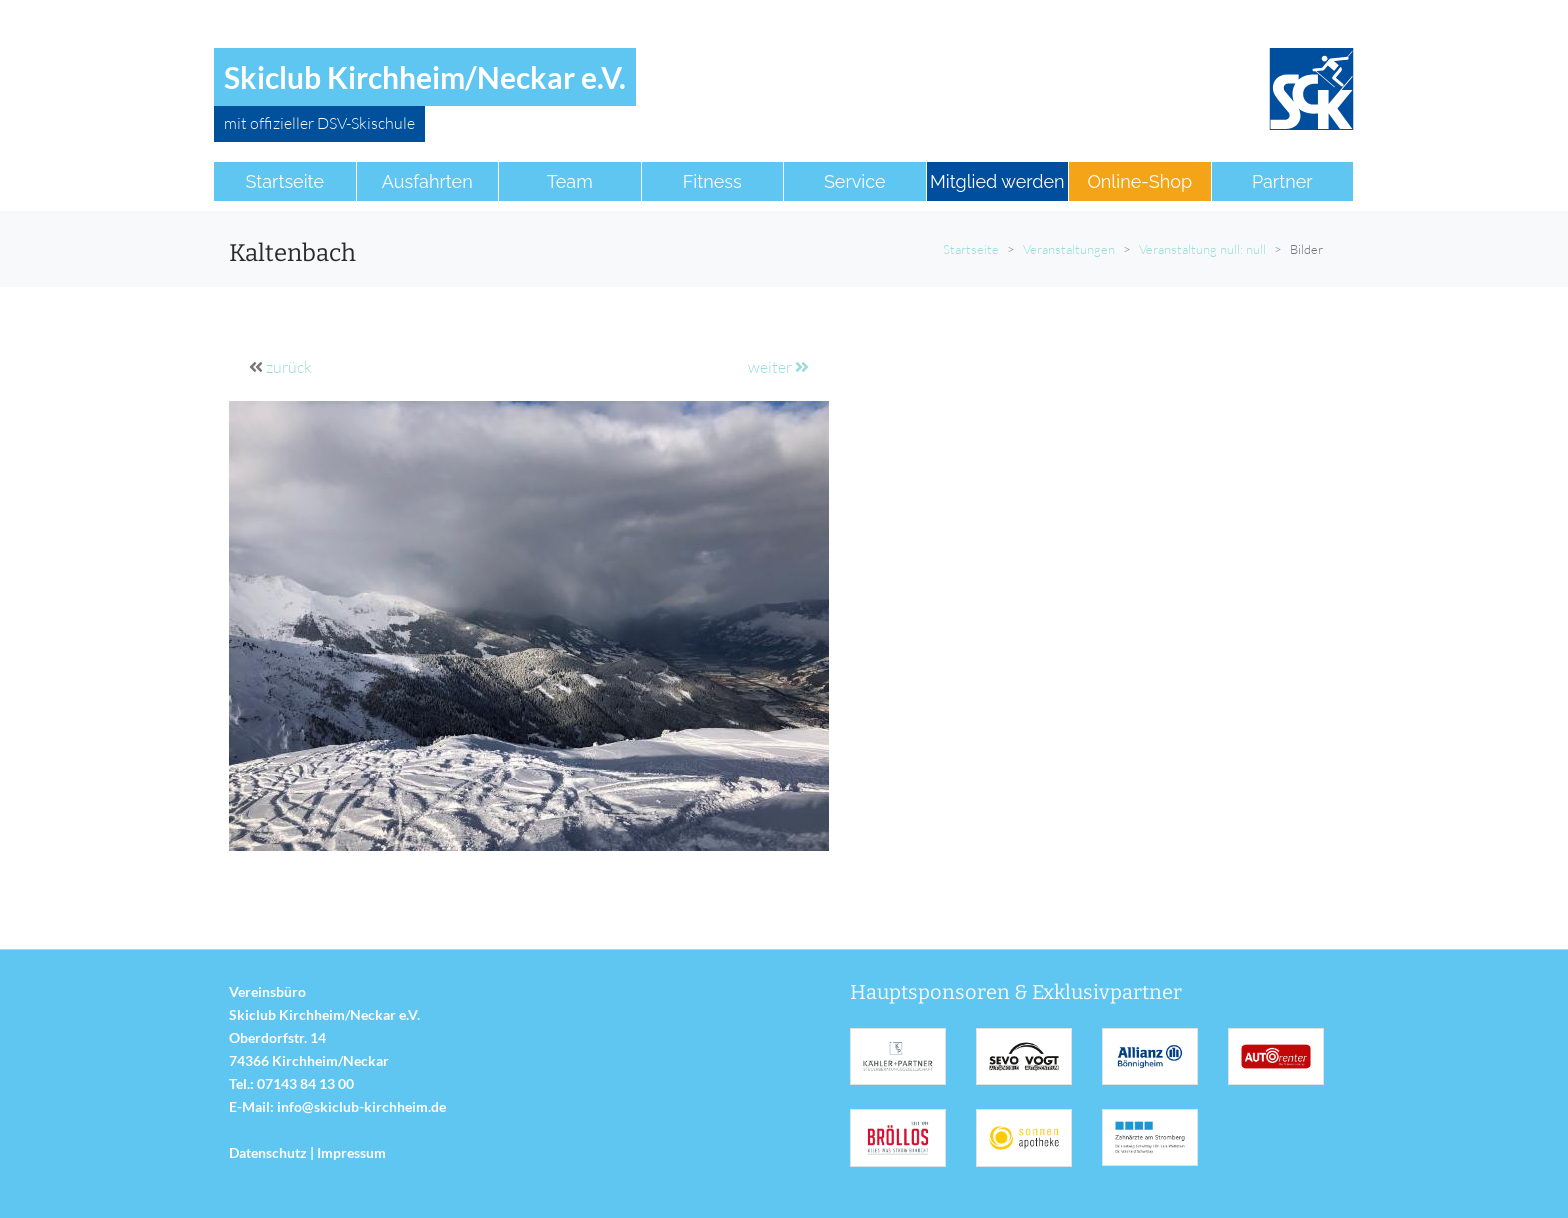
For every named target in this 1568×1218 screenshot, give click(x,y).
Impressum (351, 1152)
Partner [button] (1282, 181)
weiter (778, 367)
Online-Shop (1139, 181)
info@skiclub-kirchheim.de (361, 1106)
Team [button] (570, 181)
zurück (289, 367)
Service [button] (855, 181)
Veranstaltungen (1069, 249)
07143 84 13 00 (305, 1083)
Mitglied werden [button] (997, 181)
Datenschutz (268, 1152)
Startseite (971, 249)
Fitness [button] (712, 181)
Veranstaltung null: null (1202, 249)
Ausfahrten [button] (427, 181)
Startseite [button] (284, 181)
